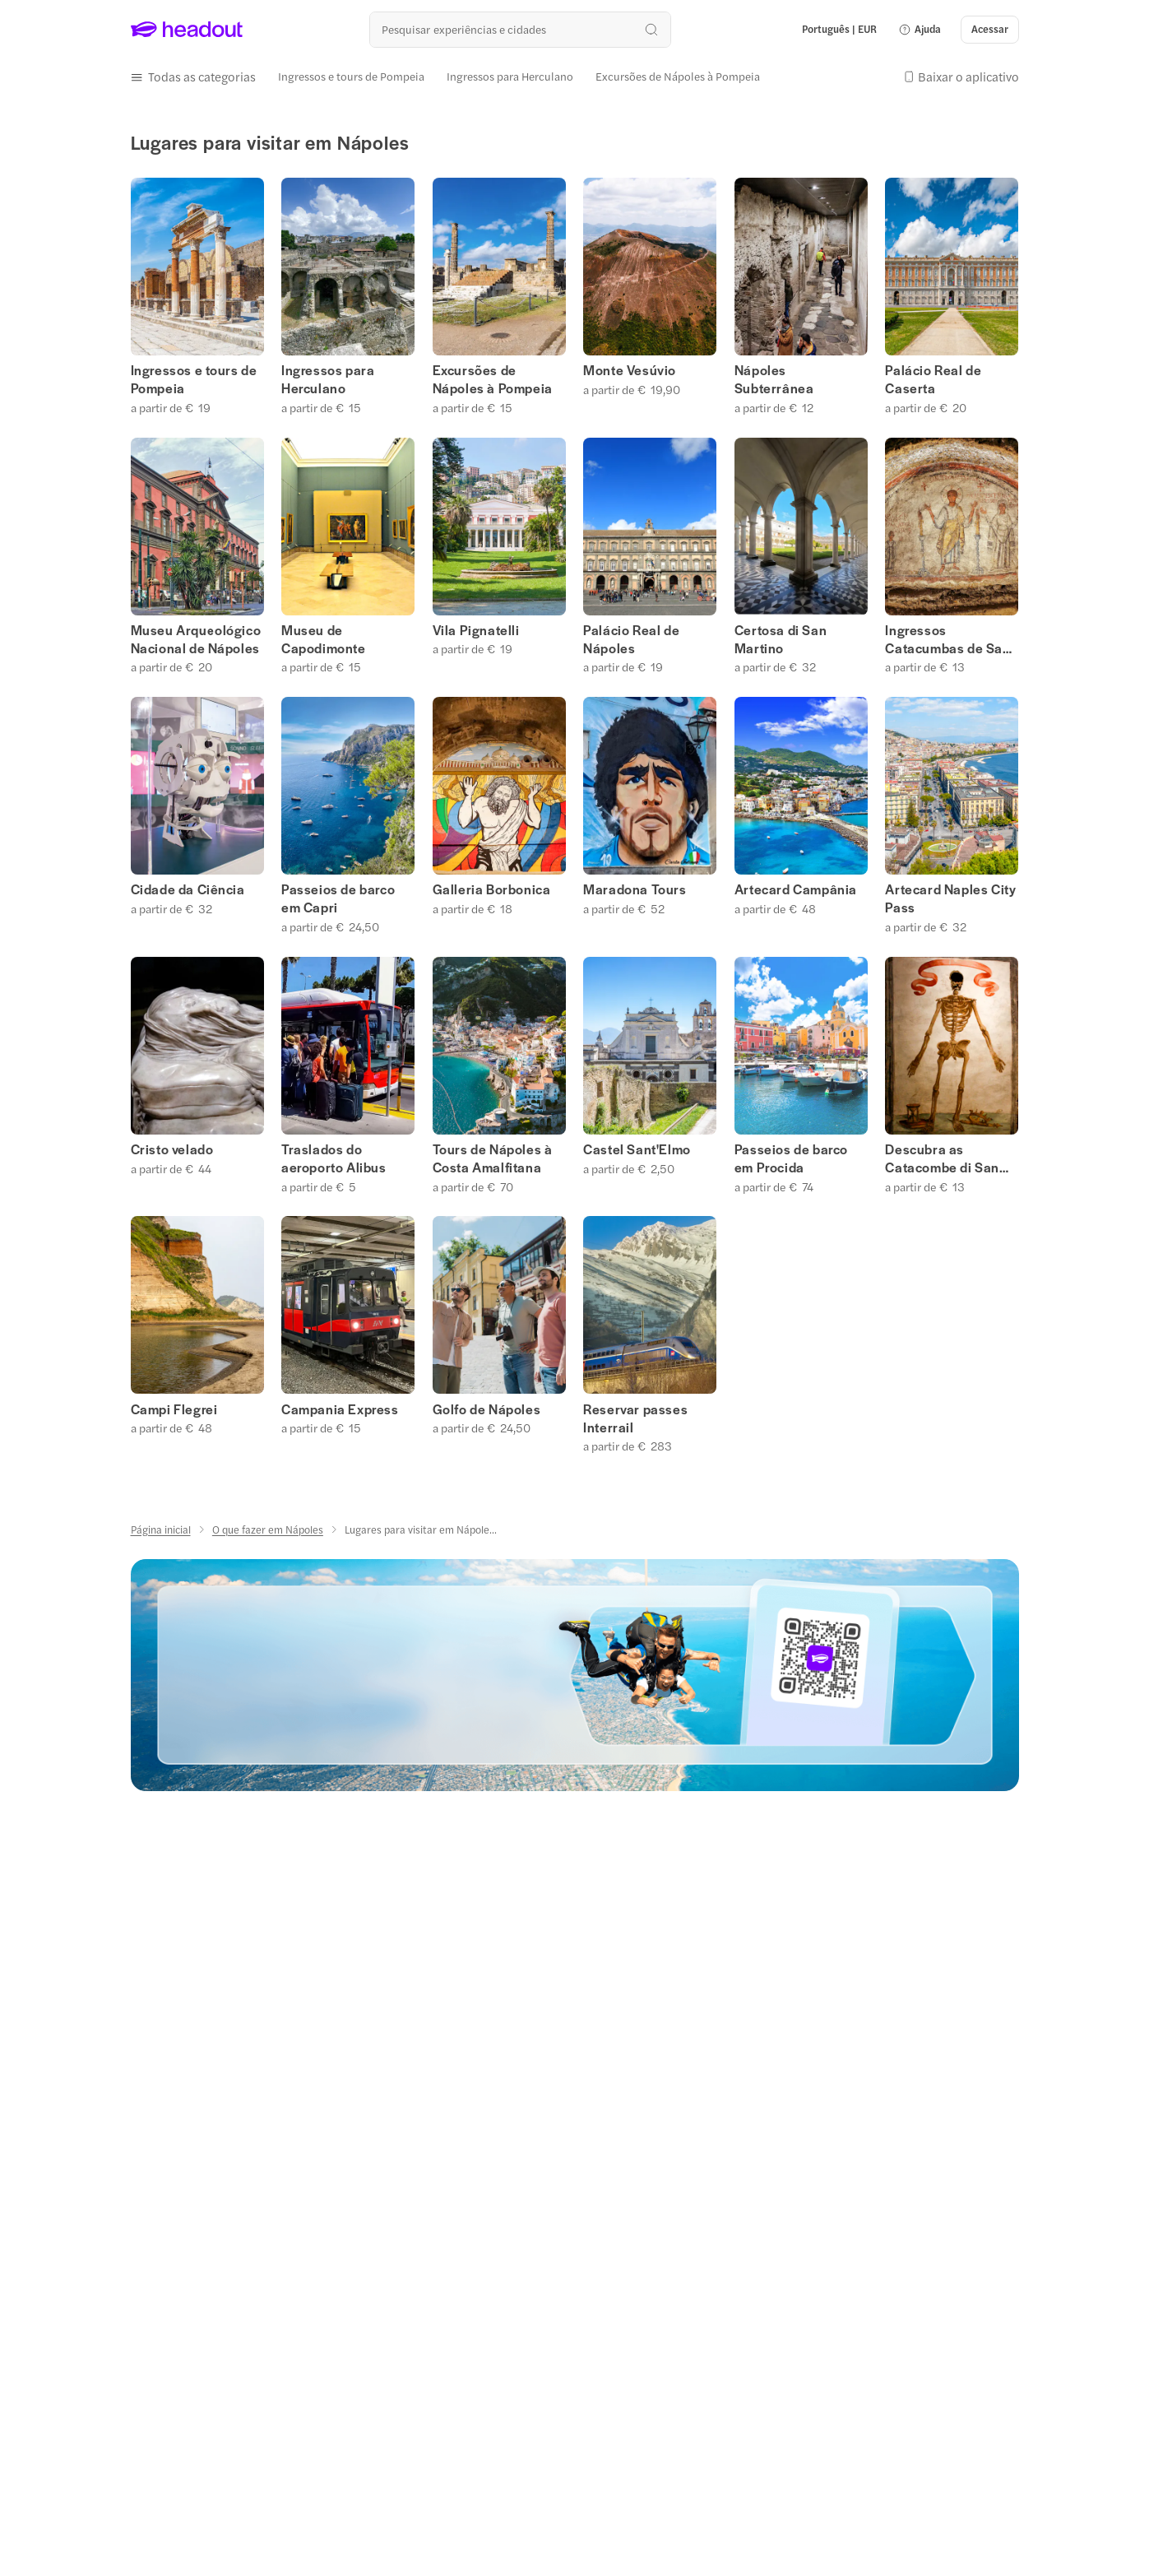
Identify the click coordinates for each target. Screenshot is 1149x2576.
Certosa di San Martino (780, 639)
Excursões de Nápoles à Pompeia (493, 379)
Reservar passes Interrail (635, 1418)
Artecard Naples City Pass (950, 898)
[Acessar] (990, 30)
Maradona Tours (634, 889)
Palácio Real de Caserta (933, 379)
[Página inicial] (161, 1529)
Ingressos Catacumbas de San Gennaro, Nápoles (947, 639)
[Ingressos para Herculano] (510, 76)
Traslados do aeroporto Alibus (334, 1158)
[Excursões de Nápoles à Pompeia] (677, 76)
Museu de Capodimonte (323, 639)
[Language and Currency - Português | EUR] (839, 30)
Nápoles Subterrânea (774, 379)
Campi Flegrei (174, 1409)
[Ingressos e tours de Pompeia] (351, 76)
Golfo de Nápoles (487, 1409)
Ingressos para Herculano (327, 379)
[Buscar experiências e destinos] (520, 29)
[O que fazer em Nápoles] (267, 1529)
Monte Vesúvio (629, 370)
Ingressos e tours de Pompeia (194, 379)
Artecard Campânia (795, 889)
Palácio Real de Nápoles (631, 639)
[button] (919, 30)
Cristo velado (172, 1149)
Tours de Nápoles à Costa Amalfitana (493, 1158)
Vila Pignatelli (476, 630)
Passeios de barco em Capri (338, 898)
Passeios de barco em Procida (791, 1158)
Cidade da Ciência (188, 889)
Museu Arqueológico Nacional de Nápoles (196, 639)
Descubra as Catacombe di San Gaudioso (942, 1158)
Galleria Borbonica (492, 889)
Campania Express (340, 1409)
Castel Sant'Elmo (637, 1149)
